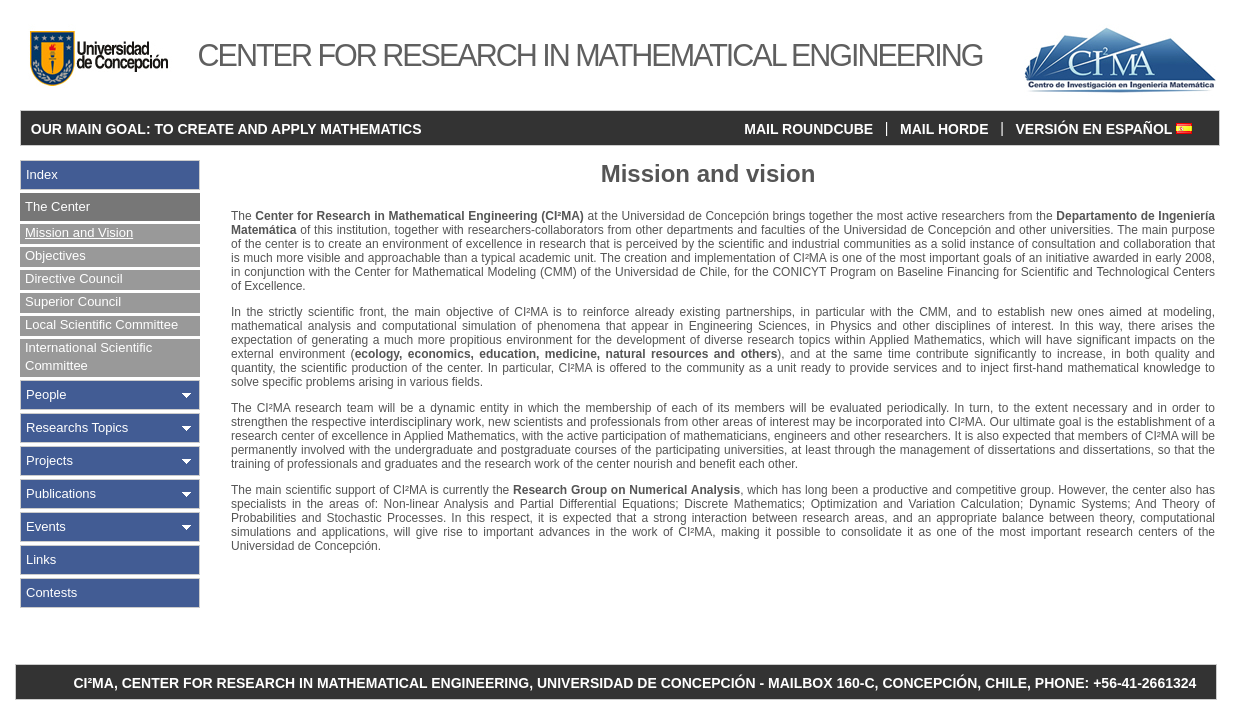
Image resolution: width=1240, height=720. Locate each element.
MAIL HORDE (944, 129)
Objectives (55, 255)
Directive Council (74, 278)
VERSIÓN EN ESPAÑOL (1103, 129)
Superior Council (73, 301)
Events (46, 526)
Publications (61, 493)
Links (41, 559)
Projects (49, 460)
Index (42, 174)
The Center (57, 206)
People (46, 394)
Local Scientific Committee (101, 324)
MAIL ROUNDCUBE (808, 129)
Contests (51, 592)
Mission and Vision (79, 232)
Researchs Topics (77, 427)
